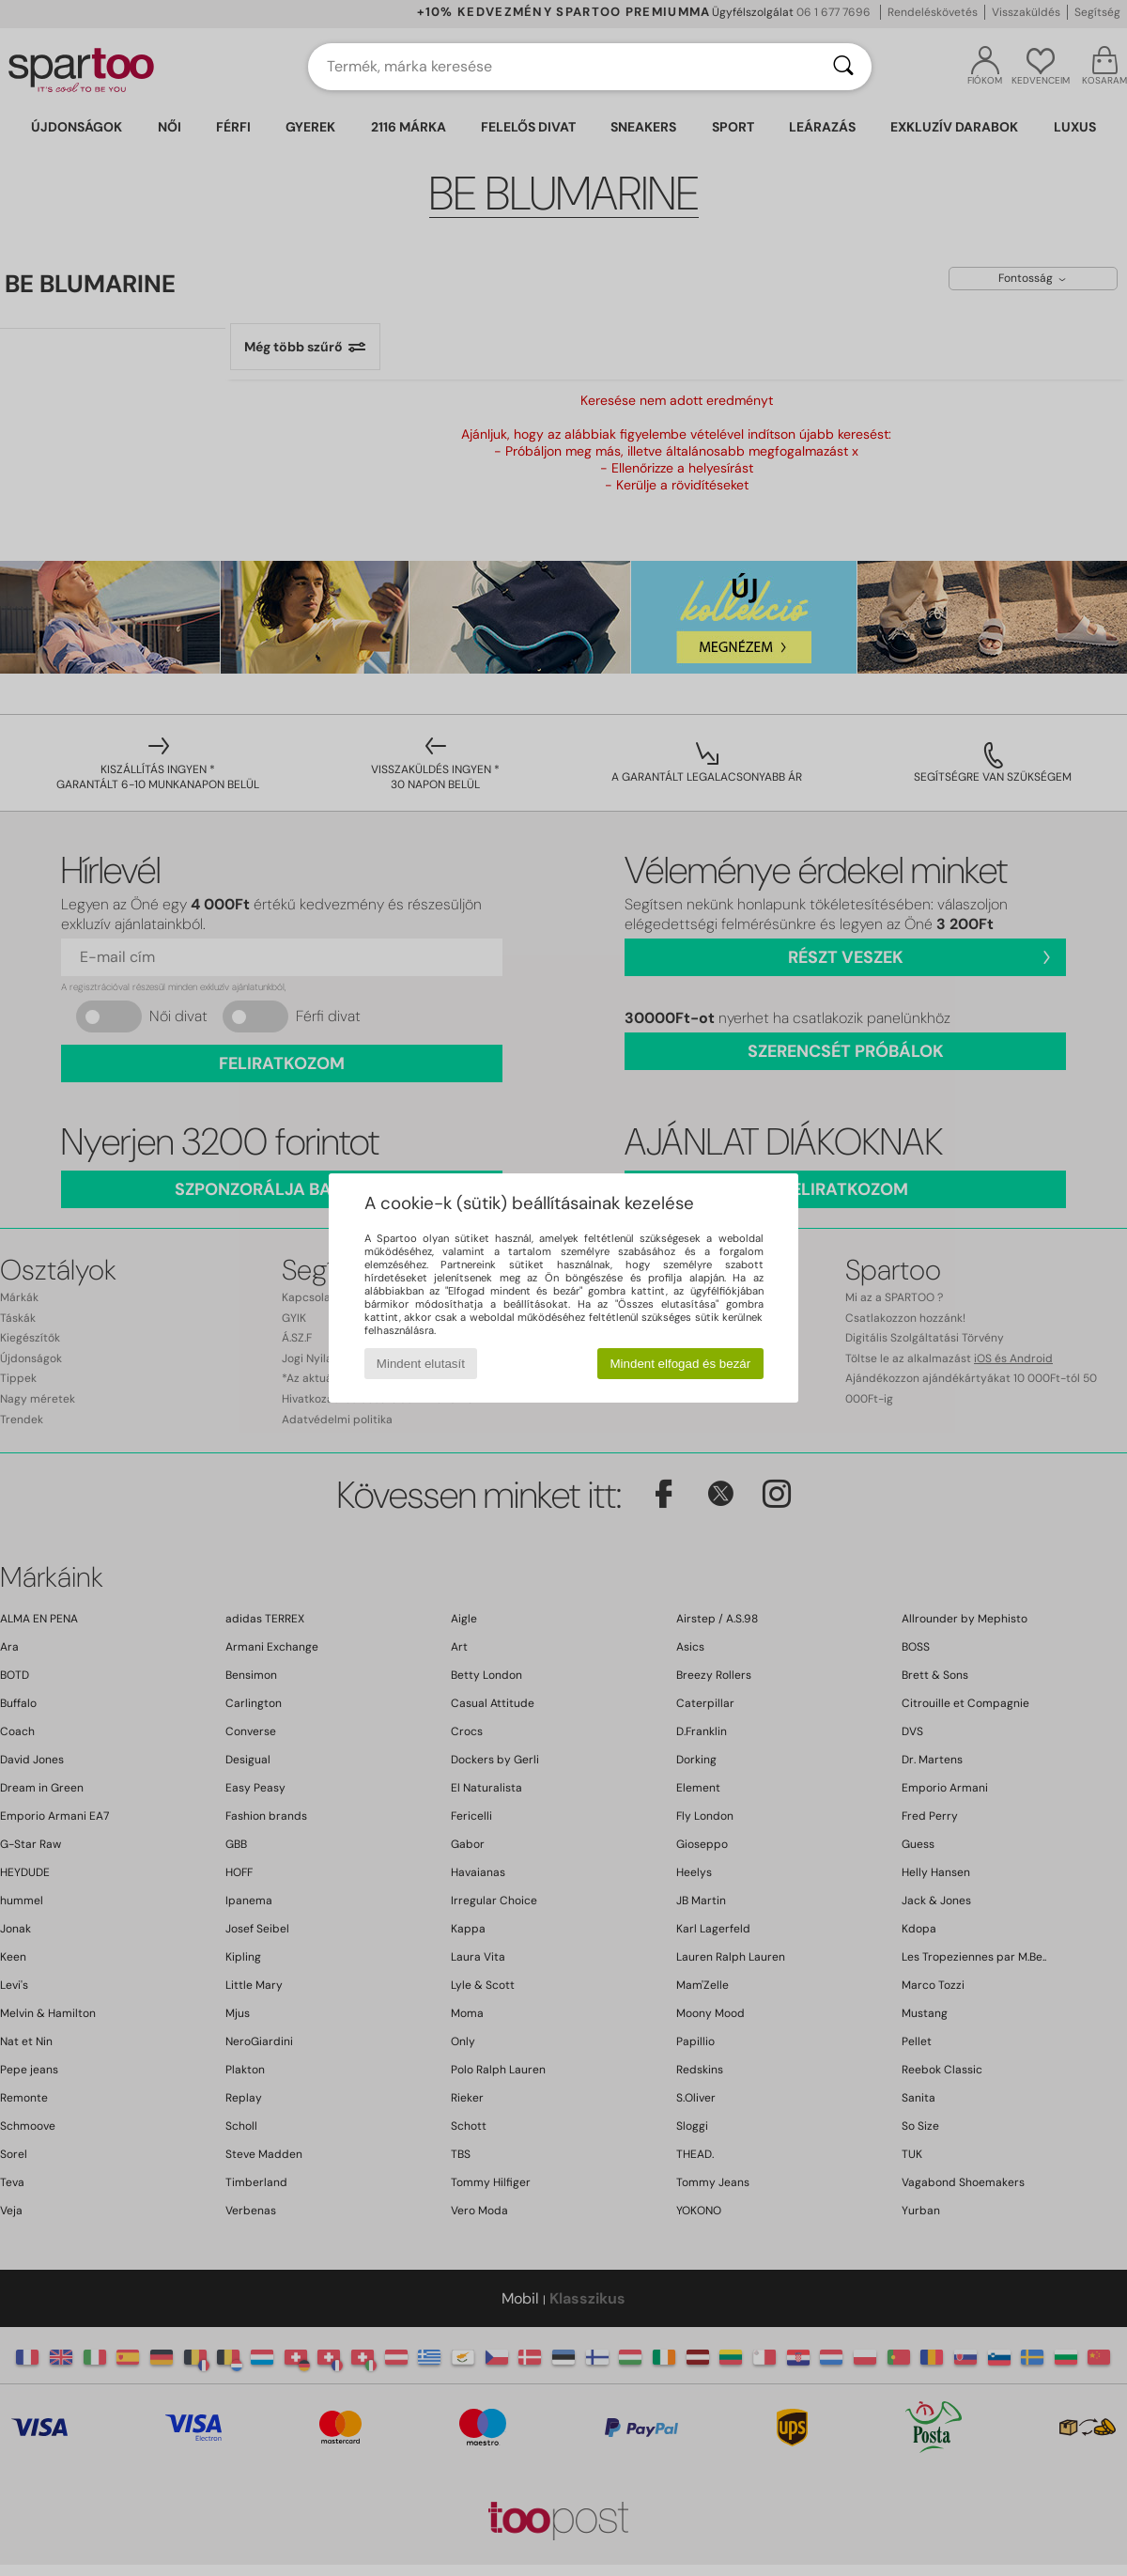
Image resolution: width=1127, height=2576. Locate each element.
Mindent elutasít (421, 1364)
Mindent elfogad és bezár (680, 1364)
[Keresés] (843, 66)
